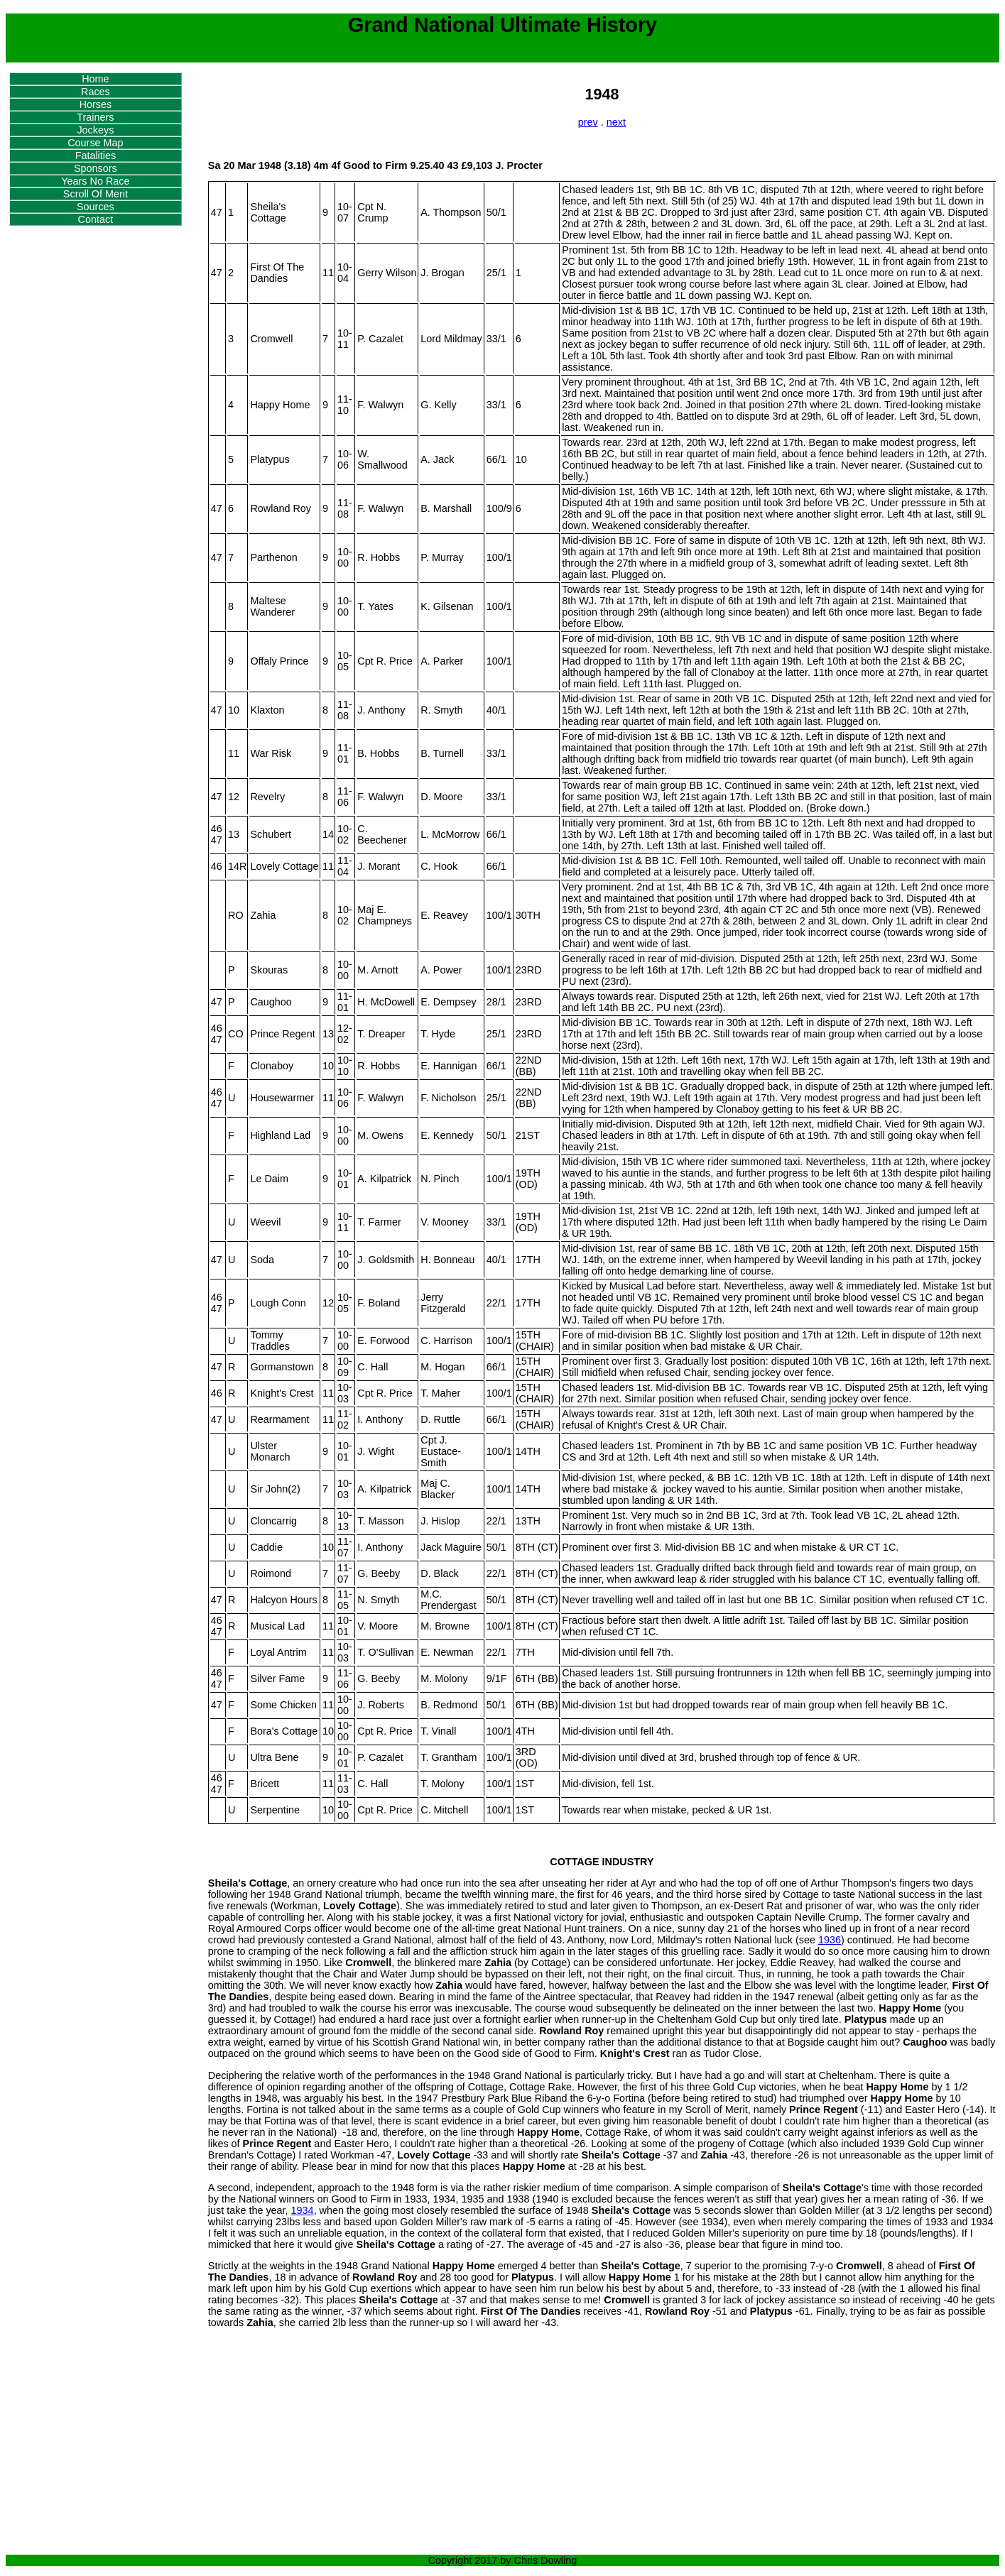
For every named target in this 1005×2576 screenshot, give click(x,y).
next (616, 122)
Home (95, 78)
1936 (829, 1939)
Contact (96, 219)
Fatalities (95, 155)
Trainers (95, 117)
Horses (96, 104)
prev (588, 122)
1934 (302, 2210)
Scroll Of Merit (95, 194)
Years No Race (95, 181)
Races (95, 91)
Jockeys (95, 130)
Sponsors (95, 168)
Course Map (95, 142)
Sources (95, 206)
